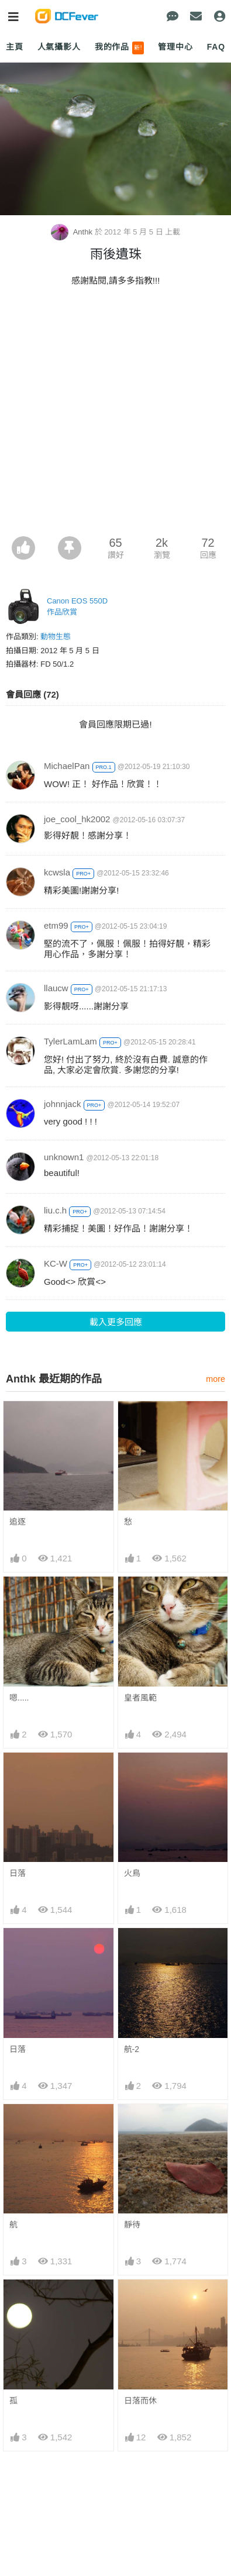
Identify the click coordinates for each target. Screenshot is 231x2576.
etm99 (56, 925)
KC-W (55, 1263)
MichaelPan (66, 766)
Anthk (73, 231)
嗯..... (19, 1697)
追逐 (17, 1521)
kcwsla (57, 872)
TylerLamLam (70, 1041)
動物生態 (55, 636)
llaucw (56, 988)
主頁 (14, 46)
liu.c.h (55, 1210)
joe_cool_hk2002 (77, 819)
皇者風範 (140, 1697)
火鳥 (132, 1873)
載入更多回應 (115, 1322)
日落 (17, 1873)
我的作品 (119, 48)
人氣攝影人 (59, 46)
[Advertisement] (115, 414)
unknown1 (64, 1157)
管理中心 (175, 46)
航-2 (131, 2049)
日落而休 (140, 2400)
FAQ (216, 46)
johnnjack (62, 1104)
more (215, 1379)
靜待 (132, 2224)
